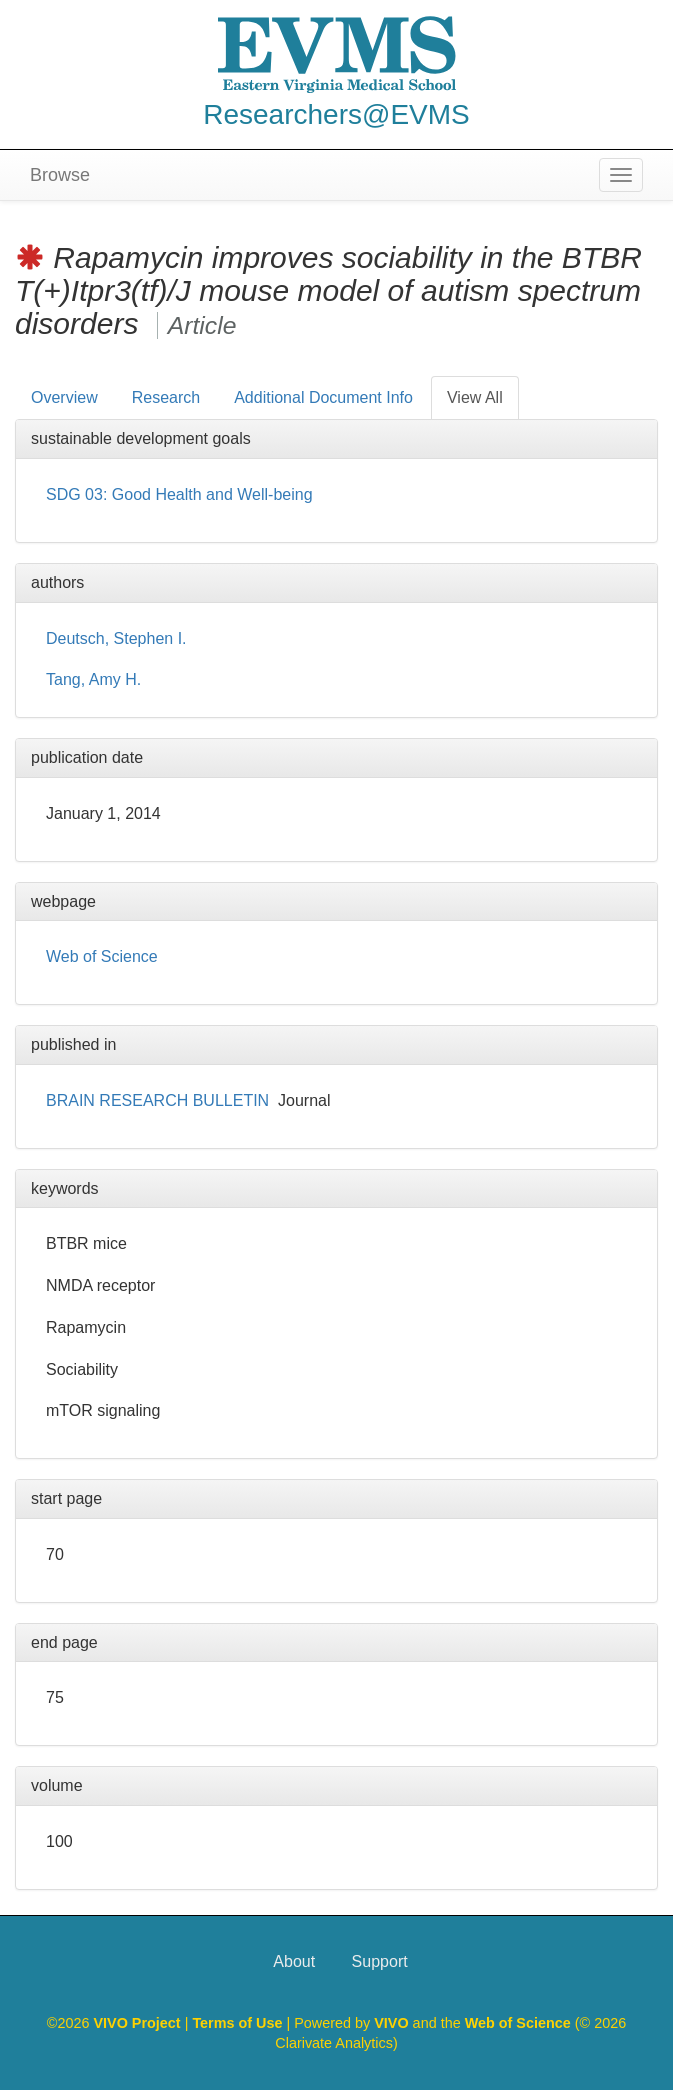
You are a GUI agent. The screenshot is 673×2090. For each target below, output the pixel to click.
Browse (60, 175)
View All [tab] (475, 397)
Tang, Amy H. (93, 679)
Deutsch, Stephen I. (116, 638)
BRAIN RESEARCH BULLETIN (157, 1100)
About (294, 1961)
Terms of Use (239, 2023)
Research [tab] (166, 397)
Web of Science (102, 956)
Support (380, 1961)
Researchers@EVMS (336, 114)
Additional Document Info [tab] (323, 397)
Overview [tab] (64, 397)
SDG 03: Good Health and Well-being (179, 494)
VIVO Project (138, 2023)
